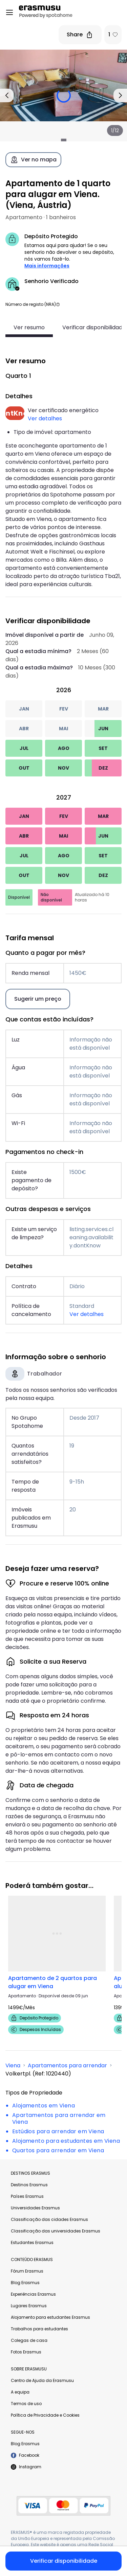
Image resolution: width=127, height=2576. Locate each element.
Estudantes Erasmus (32, 2242)
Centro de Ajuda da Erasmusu (42, 2380)
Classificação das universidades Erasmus (55, 2231)
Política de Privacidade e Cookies (45, 2415)
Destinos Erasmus (29, 2185)
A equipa (20, 2392)
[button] (58, 304)
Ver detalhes (45, 418)
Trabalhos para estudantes (39, 2329)
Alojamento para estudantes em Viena (66, 2141)
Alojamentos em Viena (43, 2105)
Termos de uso (26, 2403)
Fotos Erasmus (26, 2352)
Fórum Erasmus (27, 2271)
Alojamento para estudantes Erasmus (50, 2317)
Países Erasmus (27, 2196)
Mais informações (46, 265)
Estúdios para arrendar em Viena (58, 2131)
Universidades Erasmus (35, 2208)
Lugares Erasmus (29, 2306)
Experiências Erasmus (33, 2294)
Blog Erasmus (25, 2282)
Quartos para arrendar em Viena (58, 2150)
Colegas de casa (29, 2340)
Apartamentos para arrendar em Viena (59, 2118)
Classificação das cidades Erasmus (49, 2219)
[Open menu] (9, 12)
